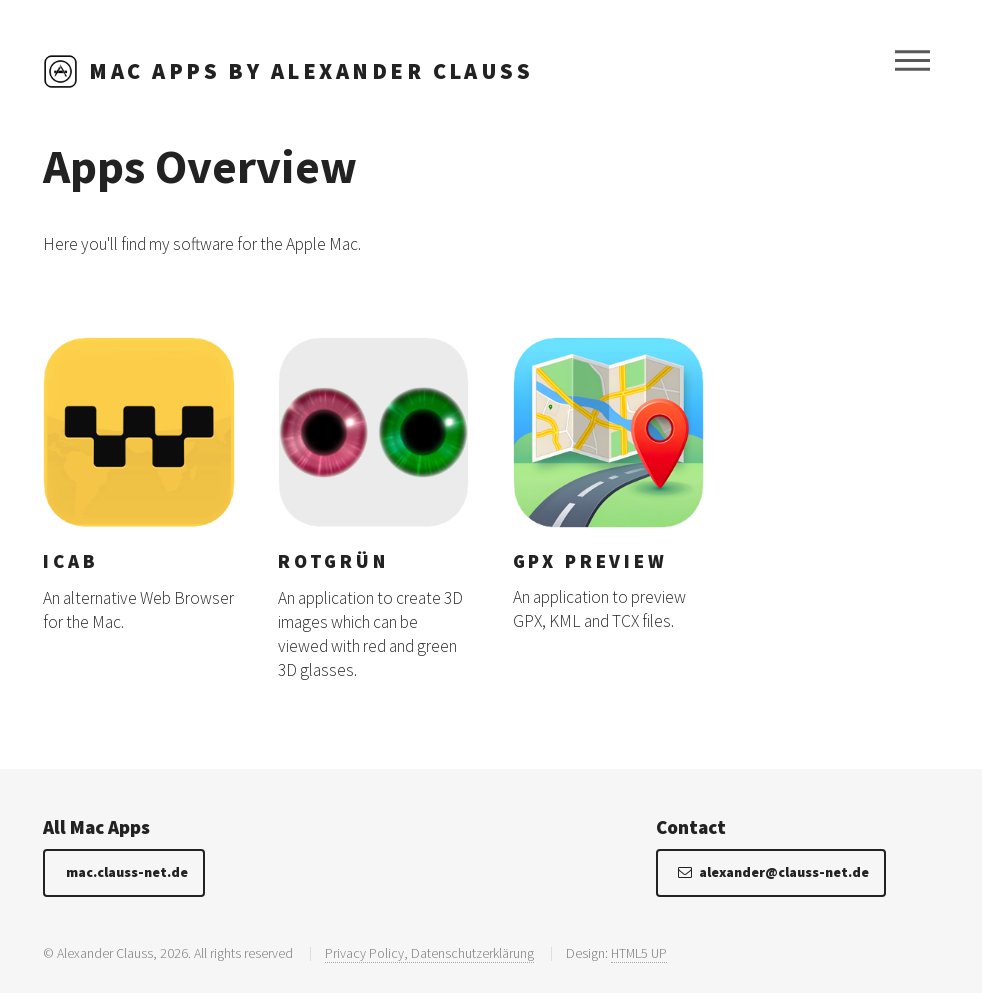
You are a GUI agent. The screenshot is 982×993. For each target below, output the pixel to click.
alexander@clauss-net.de (784, 872)
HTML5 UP (639, 953)
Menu (912, 61)
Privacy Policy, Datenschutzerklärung (429, 953)
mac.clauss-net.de (127, 872)
